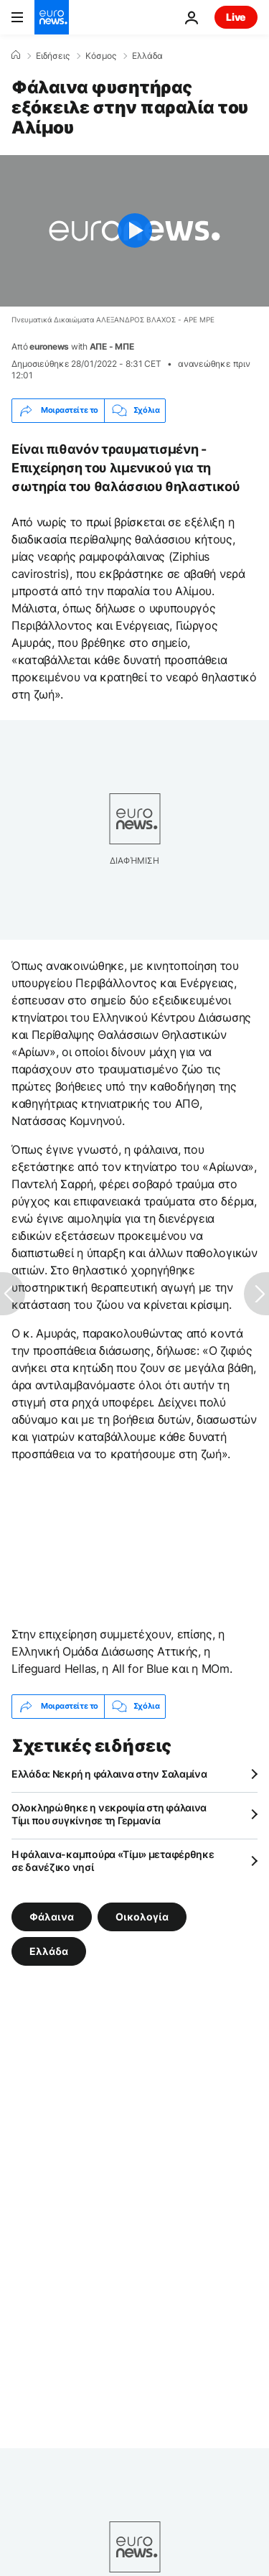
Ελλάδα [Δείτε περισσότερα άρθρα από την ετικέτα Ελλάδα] (48, 1950)
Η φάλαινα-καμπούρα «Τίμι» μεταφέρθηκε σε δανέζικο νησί (112, 1860)
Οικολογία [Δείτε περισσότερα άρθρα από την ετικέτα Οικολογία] (142, 1916)
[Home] (15, 55)
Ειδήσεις (53, 56)
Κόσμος (100, 56)
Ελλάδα (147, 56)
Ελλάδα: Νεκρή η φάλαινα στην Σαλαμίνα (109, 1774)
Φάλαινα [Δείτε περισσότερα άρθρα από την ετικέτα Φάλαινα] (51, 1916)
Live (236, 17)
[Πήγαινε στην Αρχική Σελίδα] (51, 17)
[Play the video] (134, 231)
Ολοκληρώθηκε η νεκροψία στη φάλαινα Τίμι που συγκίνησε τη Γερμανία (109, 1813)
